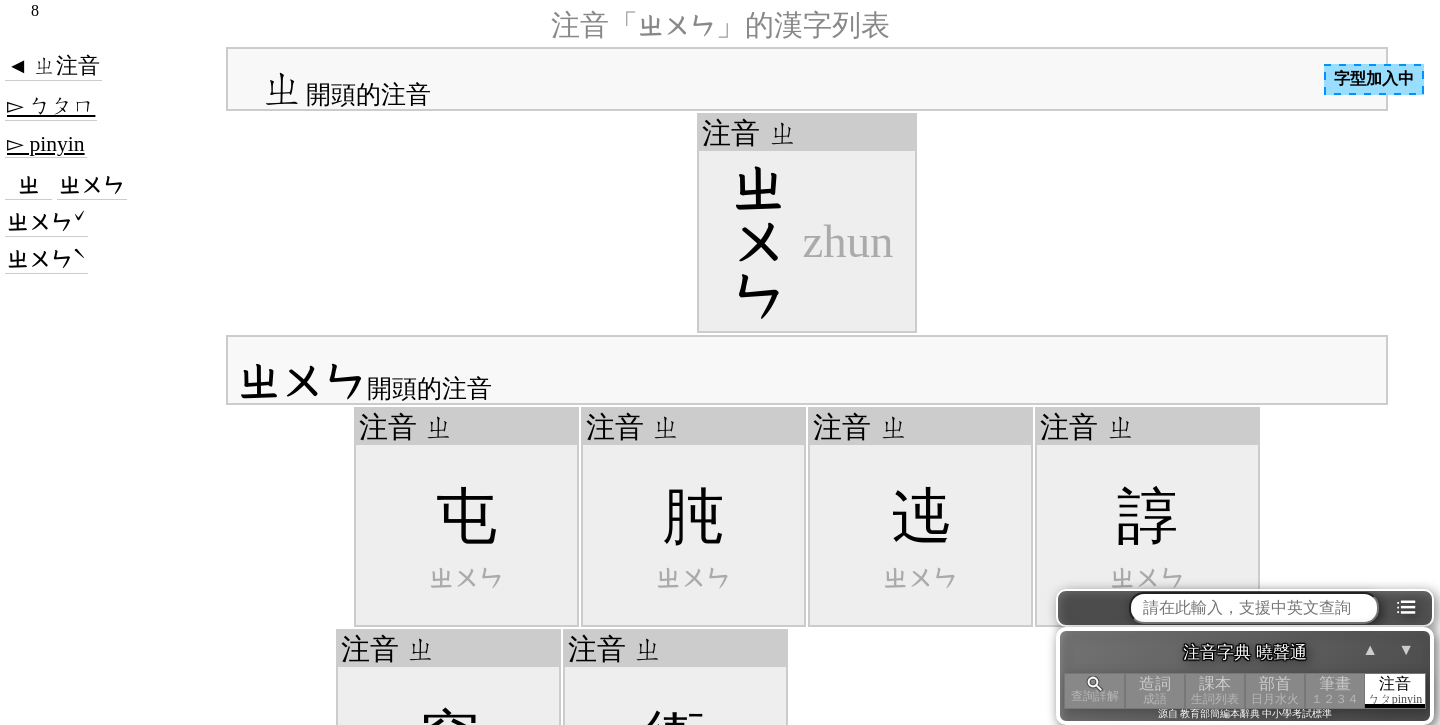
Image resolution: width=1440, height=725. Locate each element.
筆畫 (1335, 690)
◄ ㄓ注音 (53, 66)
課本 (1215, 690)
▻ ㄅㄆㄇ (51, 106)
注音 (1395, 690)
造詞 (1155, 690)
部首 (1275, 690)
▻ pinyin (46, 144)
